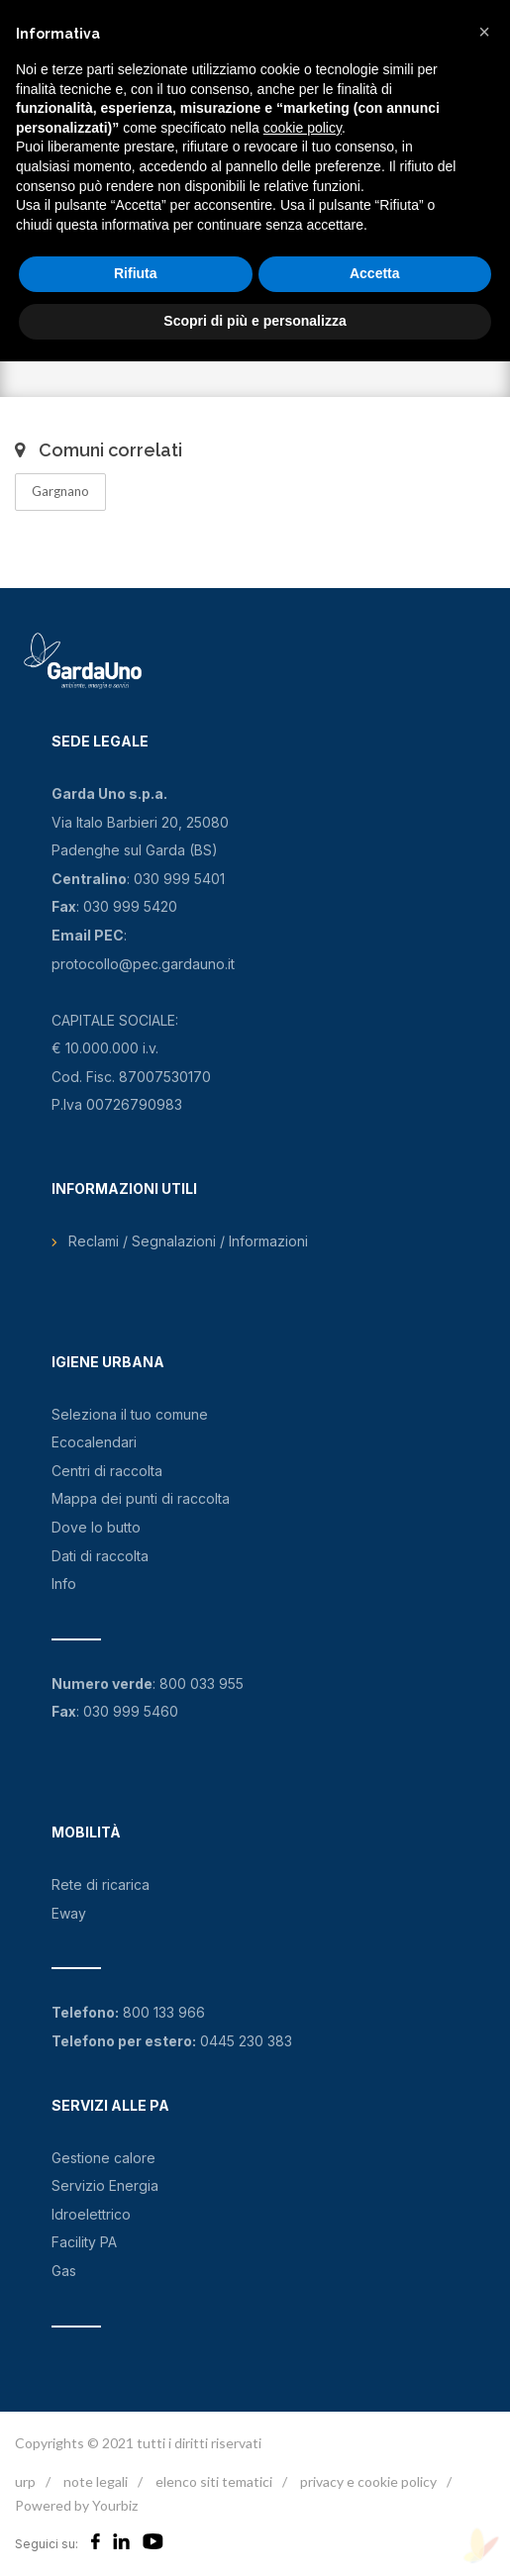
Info (63, 1583)
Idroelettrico (91, 2214)
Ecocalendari (94, 1442)
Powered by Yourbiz (76, 2505)
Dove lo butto (96, 1527)
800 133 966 (164, 2012)
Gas (63, 2270)
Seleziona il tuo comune (129, 1414)
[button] (484, 32)
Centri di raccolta (106, 1470)
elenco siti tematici (213, 2481)
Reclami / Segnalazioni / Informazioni (188, 1241)
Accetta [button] (375, 273)
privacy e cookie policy (368, 2481)
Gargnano (60, 491)
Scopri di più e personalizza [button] (254, 321)
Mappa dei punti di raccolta (140, 1498)
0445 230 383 (246, 2040)
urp (25, 2481)
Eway (68, 1913)
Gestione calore (103, 2157)
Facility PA (84, 2241)
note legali (95, 2481)
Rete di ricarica (100, 1884)
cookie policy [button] (302, 128)
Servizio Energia (104, 2185)
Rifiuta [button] (135, 273)
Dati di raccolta (100, 1555)
